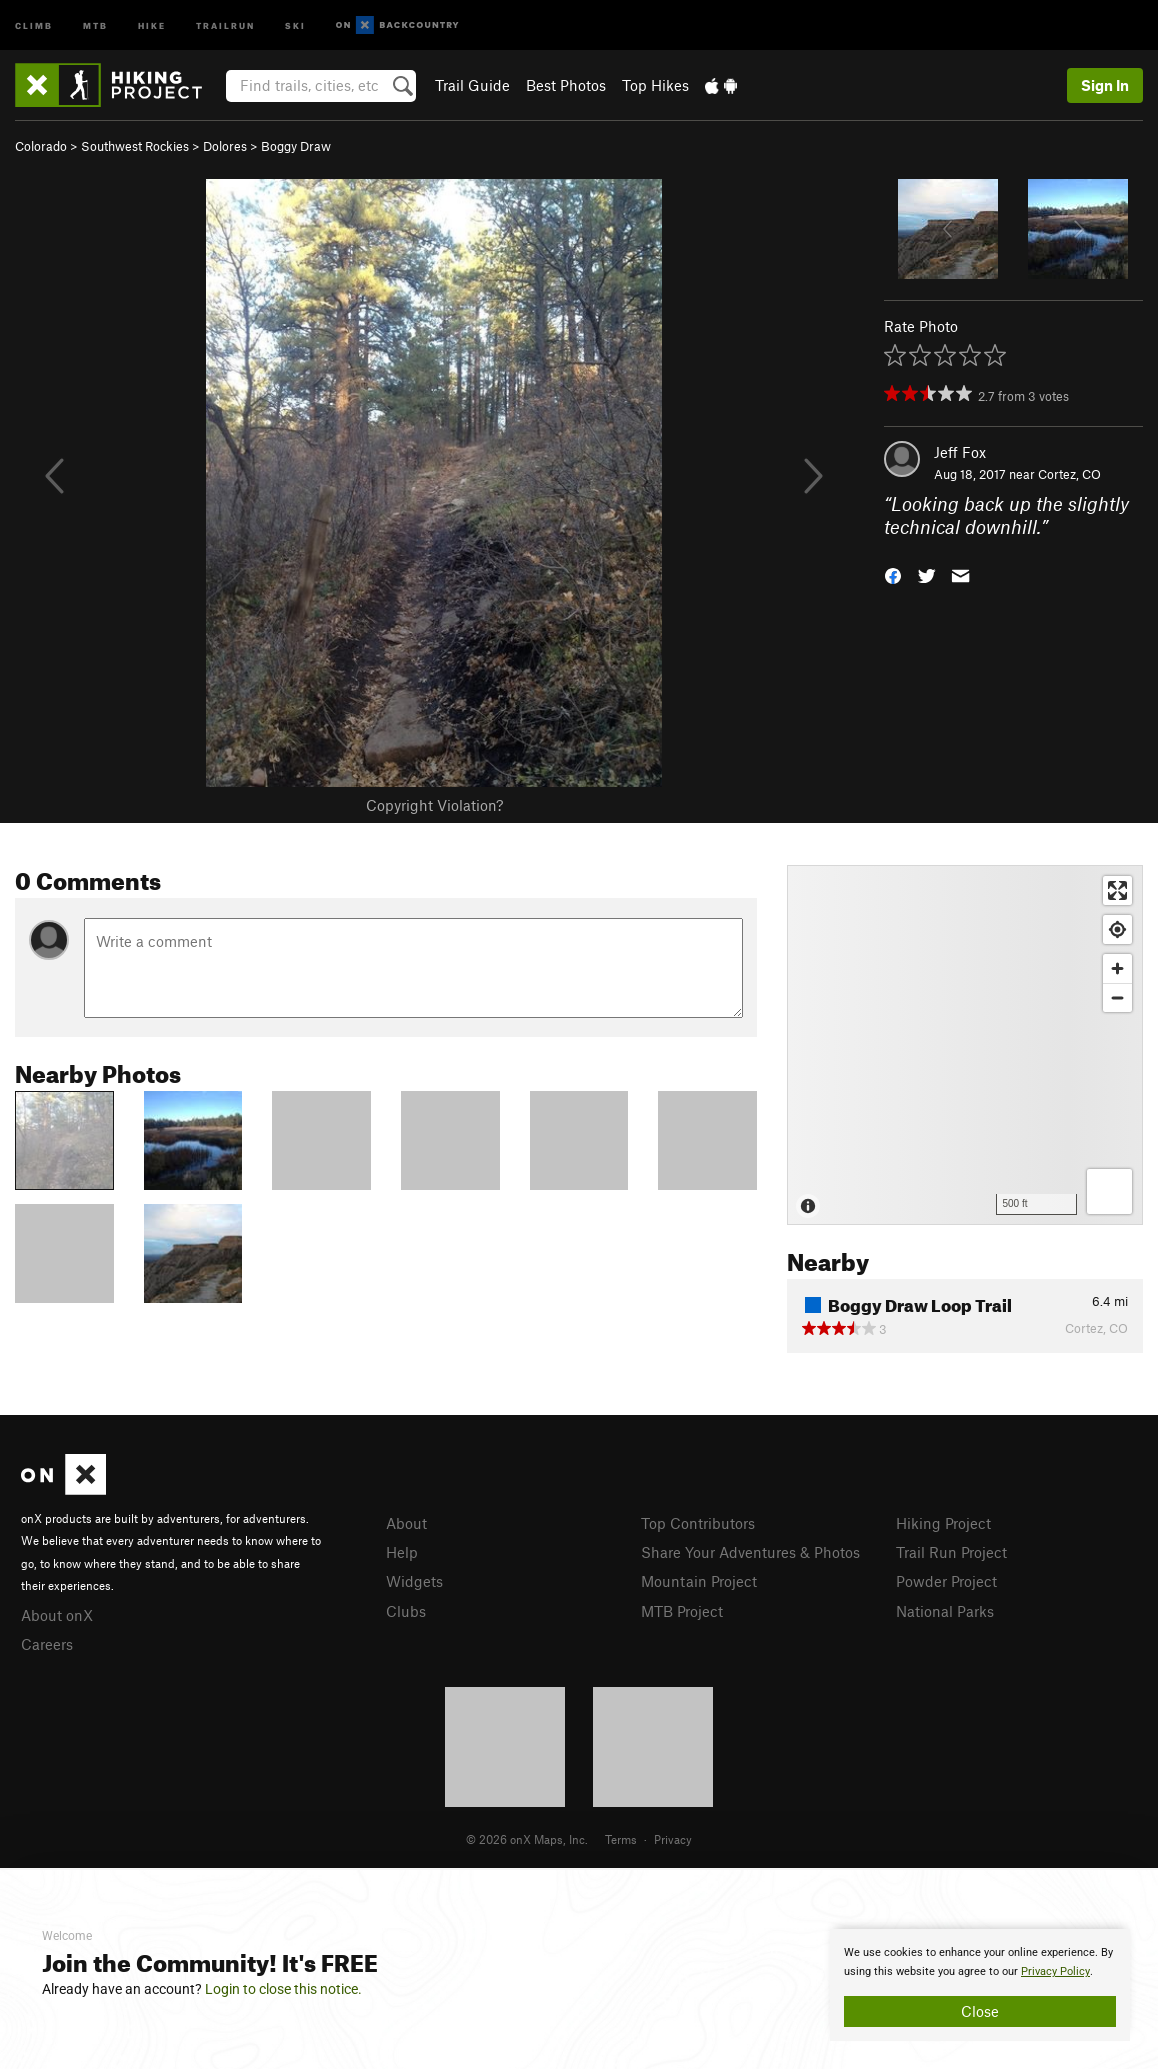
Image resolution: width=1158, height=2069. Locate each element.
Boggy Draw (296, 146)
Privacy (673, 1839)
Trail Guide (472, 85)
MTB (95, 24)
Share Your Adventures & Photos (750, 1552)
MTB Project (682, 1611)
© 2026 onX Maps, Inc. (527, 1839)
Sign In (1105, 85)
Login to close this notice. (283, 1989)
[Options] (1109, 1191)
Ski (295, 24)
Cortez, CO (1069, 474)
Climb (34, 24)
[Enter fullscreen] (1117, 890)
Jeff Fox (960, 452)
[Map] (965, 1045)
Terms (621, 1839)
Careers (47, 1644)
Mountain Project (699, 1581)
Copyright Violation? (434, 805)
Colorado (41, 146)
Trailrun (225, 24)
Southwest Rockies (135, 146)
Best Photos (566, 85)
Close (980, 2011)
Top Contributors (698, 1523)
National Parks (945, 1611)
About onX (57, 1615)
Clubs (406, 1611)
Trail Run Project (951, 1552)
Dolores (225, 146)
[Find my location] (1117, 929)
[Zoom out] (1117, 997)
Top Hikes (655, 85)
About (406, 1523)
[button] (893, 573)
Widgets (414, 1581)
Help (402, 1552)
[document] (980, 1985)
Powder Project (946, 1581)
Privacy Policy (1055, 1971)
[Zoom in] (1117, 968)
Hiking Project (943, 1523)
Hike (152, 24)
